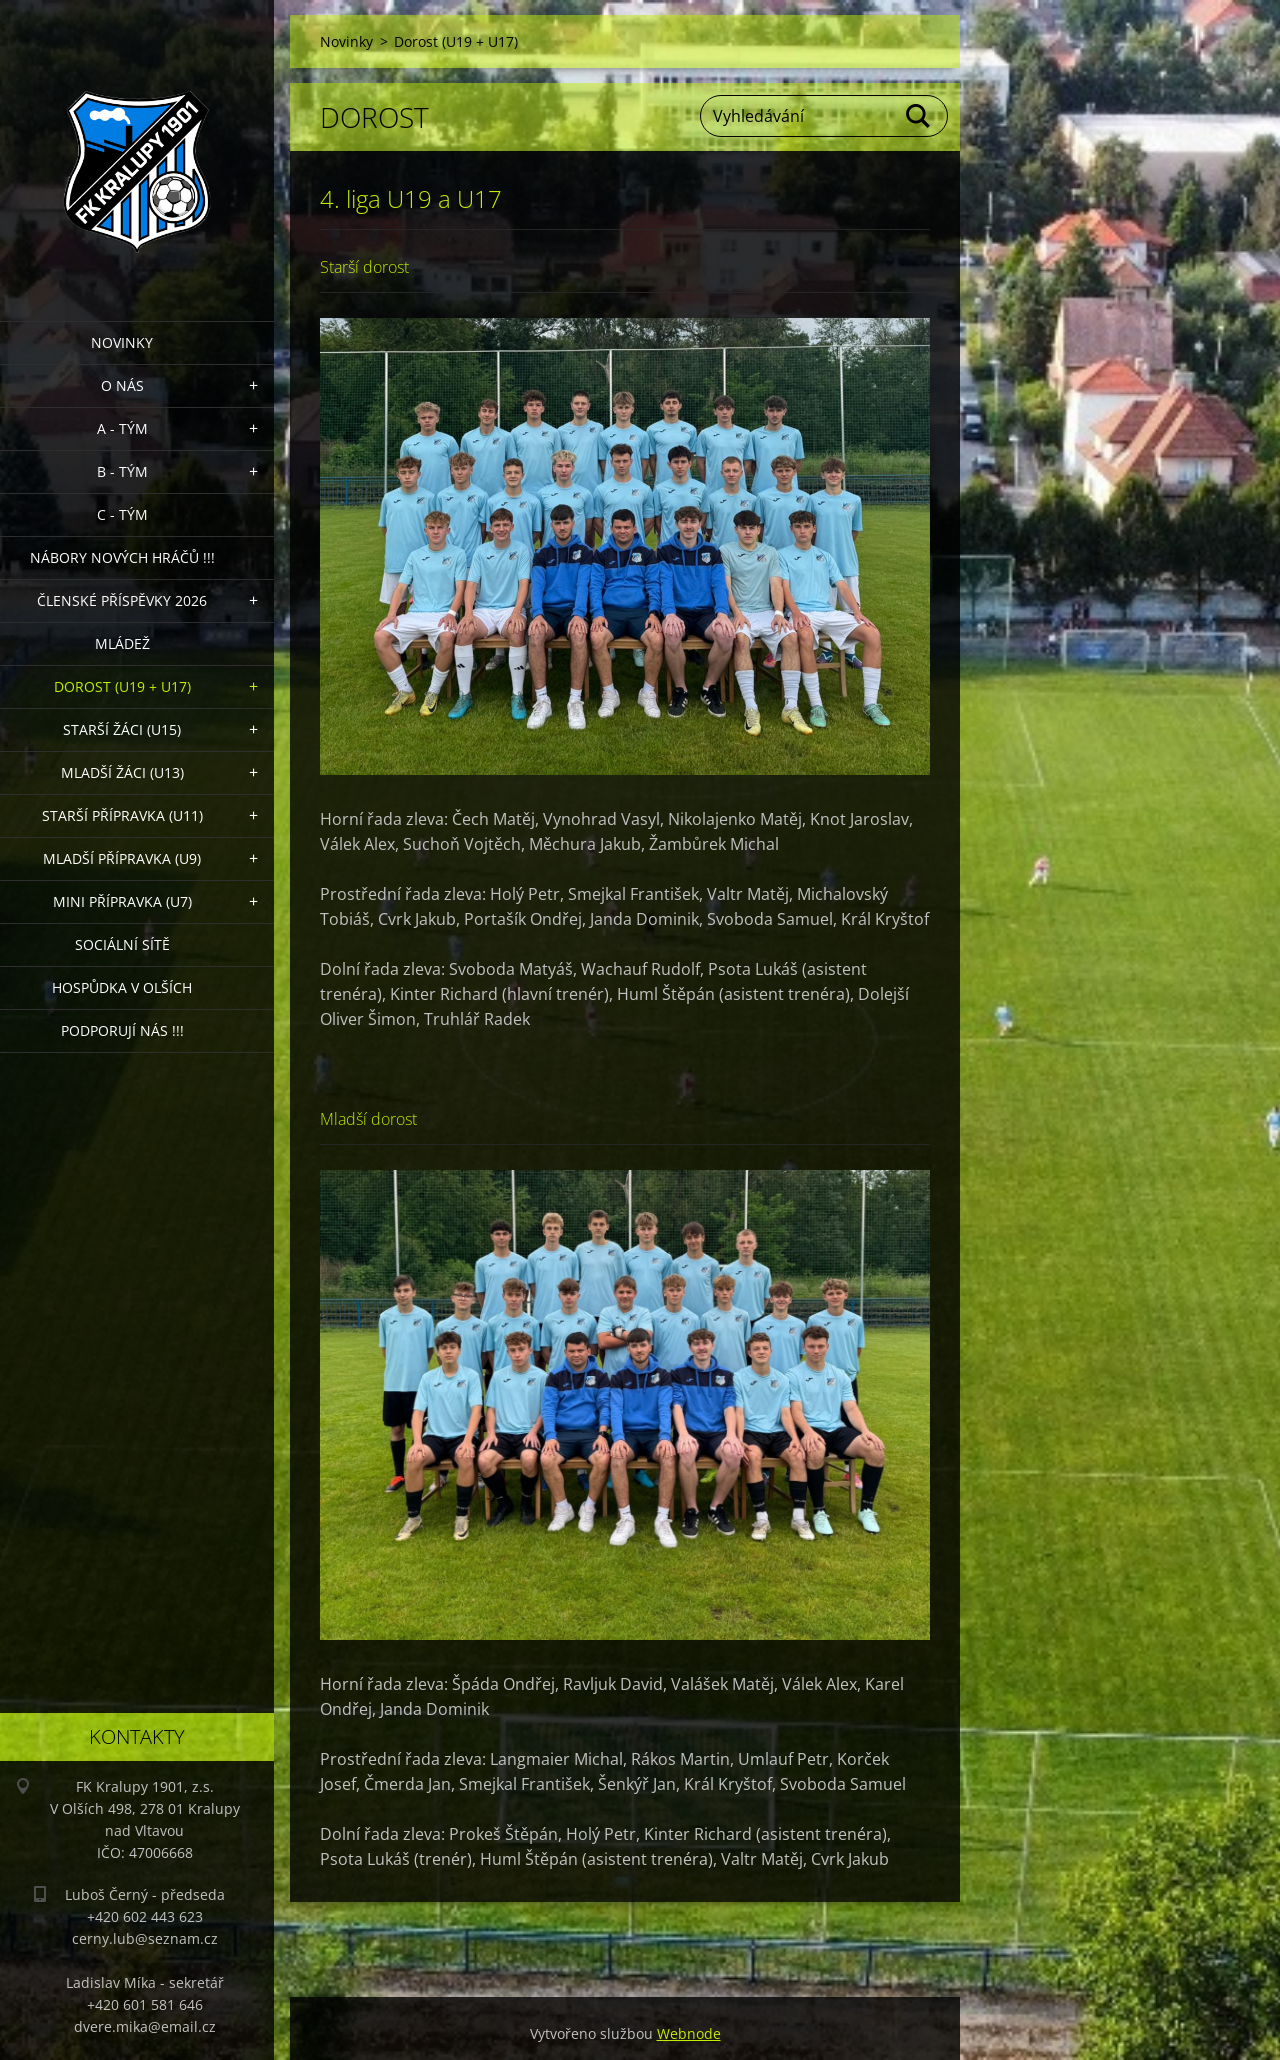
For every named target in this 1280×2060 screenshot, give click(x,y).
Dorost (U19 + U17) (122, 686)
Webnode (689, 2033)
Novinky (122, 342)
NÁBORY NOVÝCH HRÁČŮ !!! (122, 557)
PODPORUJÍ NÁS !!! (122, 1030)
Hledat (919, 116)
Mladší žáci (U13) (122, 772)
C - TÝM (122, 514)
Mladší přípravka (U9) (122, 858)
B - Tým (122, 471)
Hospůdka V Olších (122, 987)
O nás (122, 385)
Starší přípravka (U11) (122, 815)
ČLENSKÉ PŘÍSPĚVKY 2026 (122, 600)
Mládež (122, 643)
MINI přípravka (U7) (122, 901)
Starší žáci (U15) (122, 729)
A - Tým (122, 428)
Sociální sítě (122, 944)
